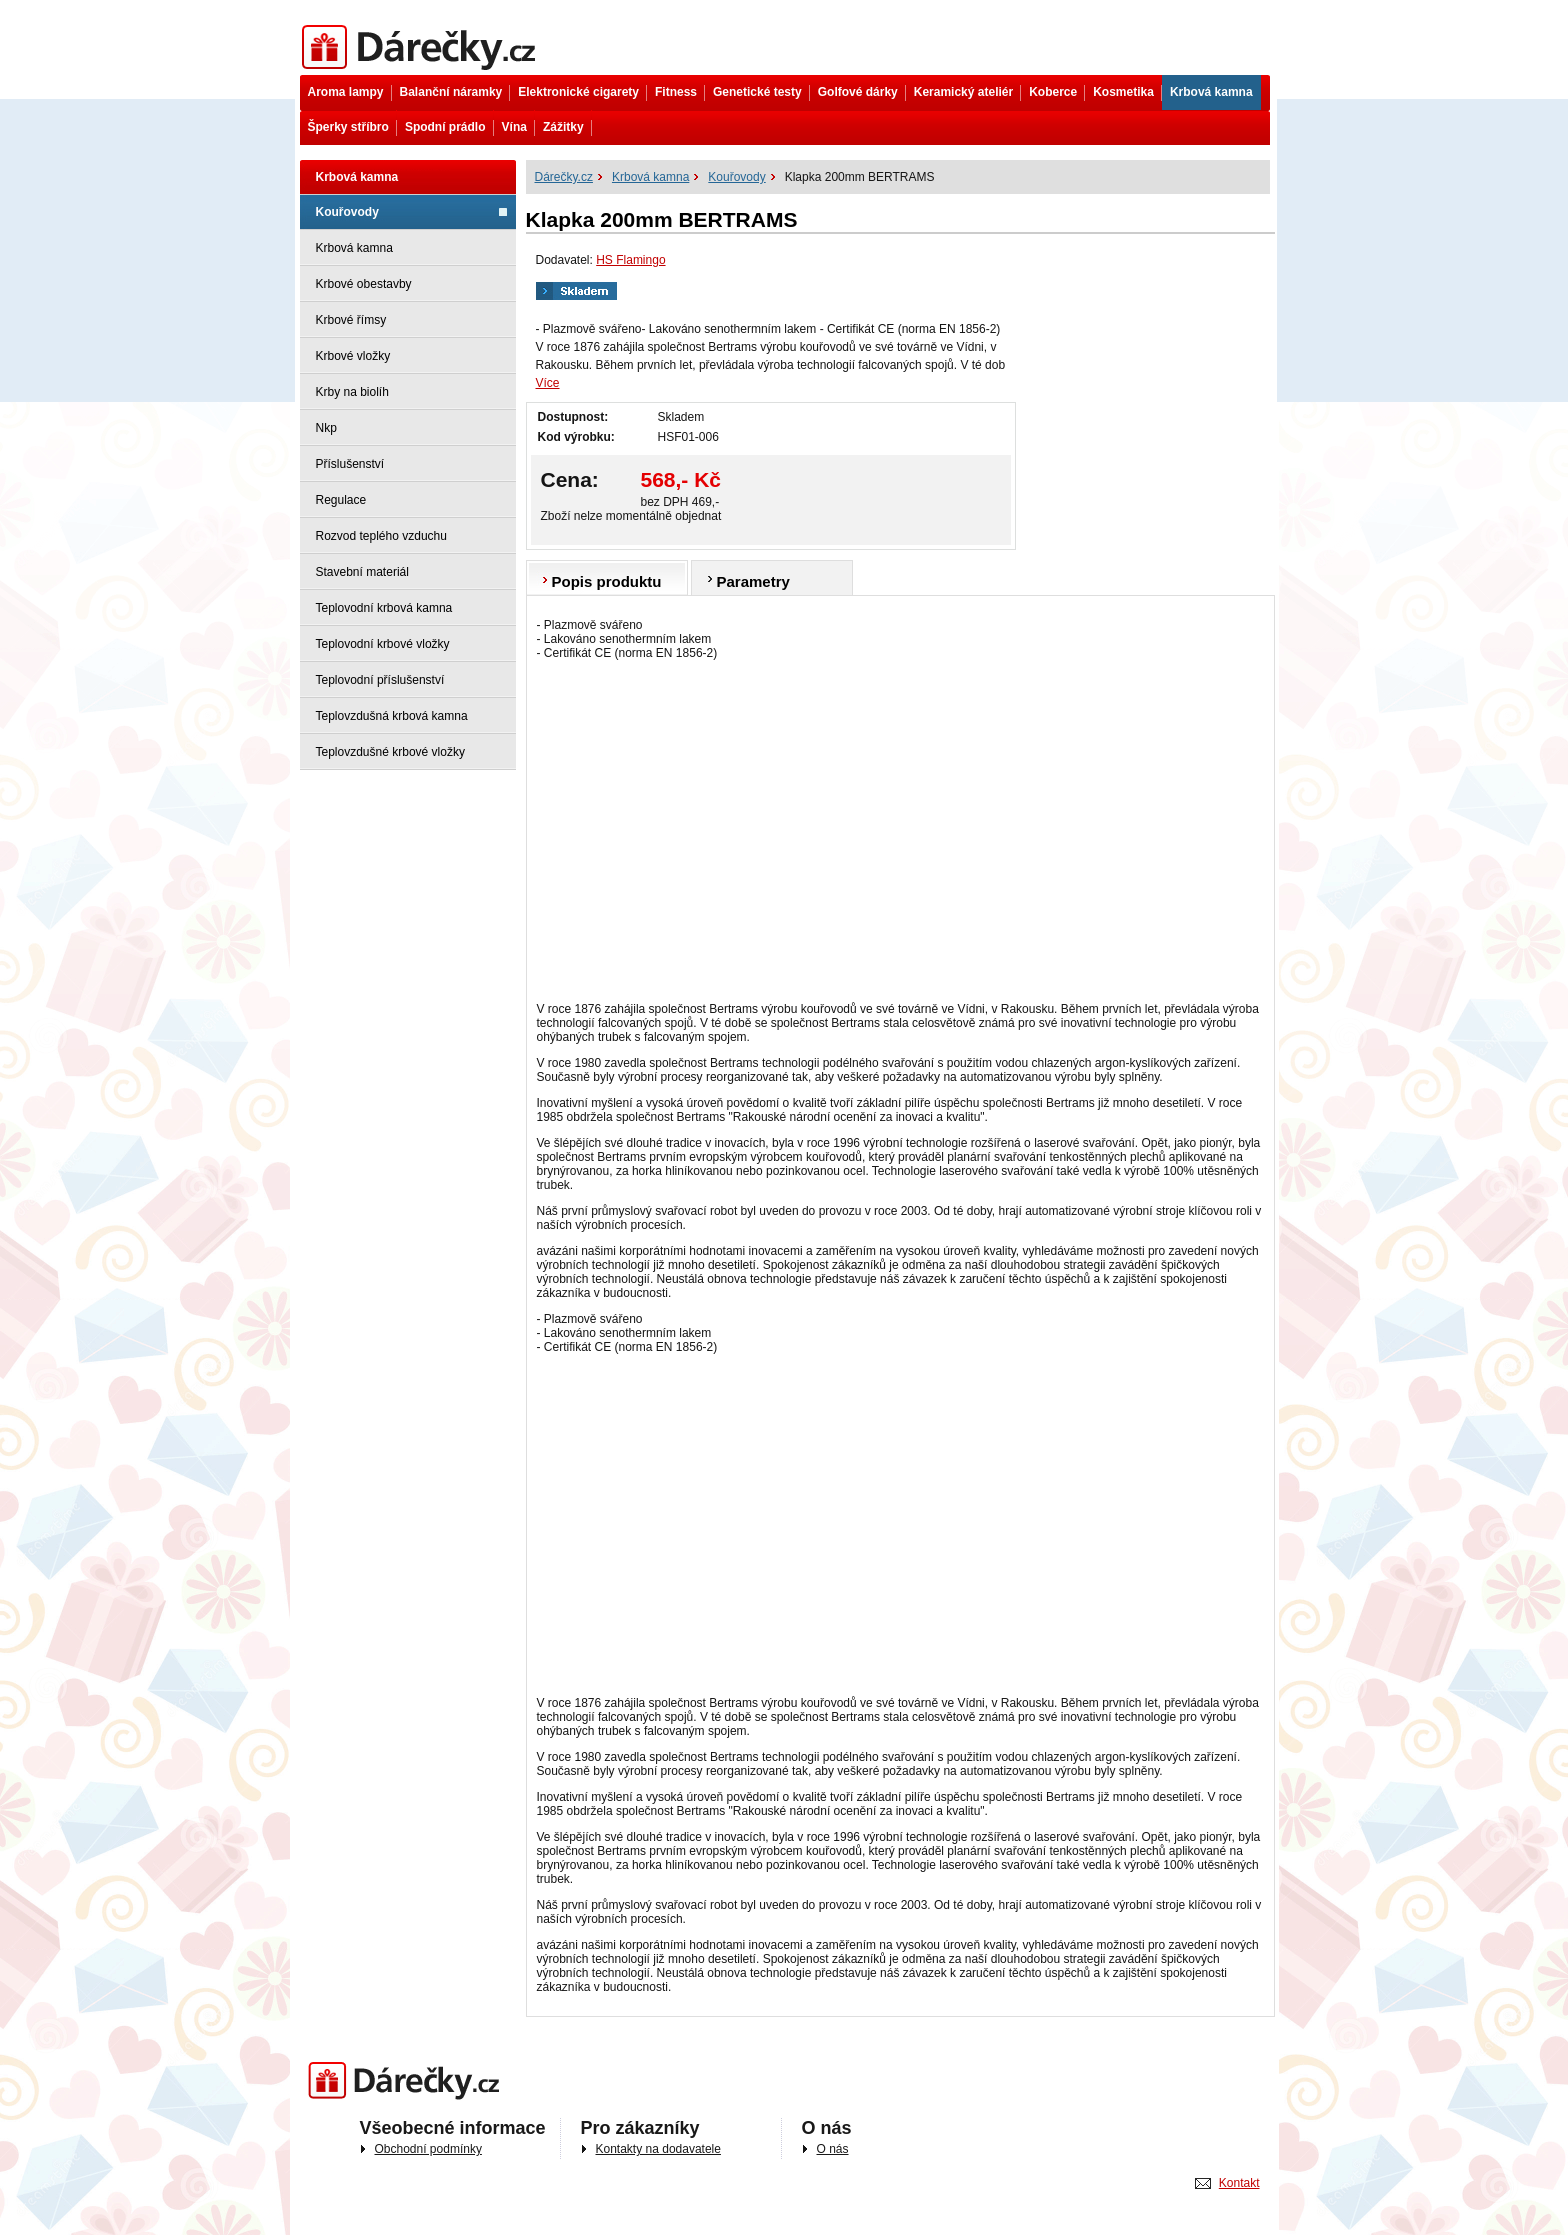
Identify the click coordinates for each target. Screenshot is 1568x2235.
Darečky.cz (408, 2081)
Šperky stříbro (348, 127)
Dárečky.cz (422, 47)
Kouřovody (347, 212)
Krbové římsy (351, 320)
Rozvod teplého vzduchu (381, 536)
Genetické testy (757, 92)
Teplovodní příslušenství (380, 680)
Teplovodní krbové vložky (383, 644)
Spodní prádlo (445, 127)
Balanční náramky (451, 92)
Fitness (676, 92)
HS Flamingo (630, 260)
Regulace (341, 500)
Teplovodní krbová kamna (384, 608)
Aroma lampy (346, 92)
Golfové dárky (858, 92)
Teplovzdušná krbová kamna (392, 716)
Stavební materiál (362, 572)
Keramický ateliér (963, 92)
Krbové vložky (353, 356)
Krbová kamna (1211, 92)
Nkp (326, 428)
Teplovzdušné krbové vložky (390, 752)
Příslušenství (350, 464)
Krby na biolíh (352, 392)
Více (548, 383)
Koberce (1053, 92)
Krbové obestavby (364, 284)
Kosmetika (1123, 92)
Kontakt (1239, 2183)
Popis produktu (607, 581)
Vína (514, 127)
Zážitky (563, 127)
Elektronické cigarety (578, 92)
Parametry (753, 581)
